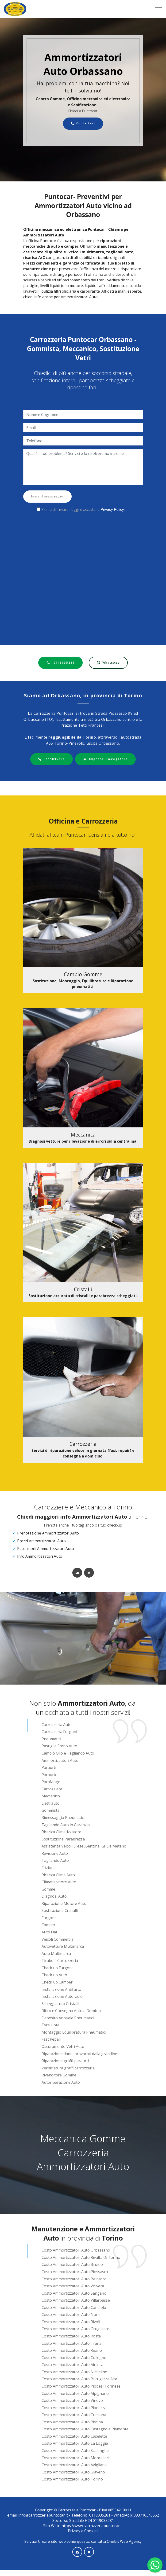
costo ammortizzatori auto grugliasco (75, 2328)
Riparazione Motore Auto (64, 1903)
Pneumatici (51, 1738)
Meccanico (51, 1796)
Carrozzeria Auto (57, 1724)
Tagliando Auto (55, 1860)
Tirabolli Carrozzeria (60, 1960)
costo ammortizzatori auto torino (72, 2479)
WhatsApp (108, 662)
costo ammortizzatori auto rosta (71, 2336)
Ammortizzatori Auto (60, 1760)
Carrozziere (52, 1789)
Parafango (51, 1781)
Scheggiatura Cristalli (60, 2003)
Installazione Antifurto (61, 1989)
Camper (48, 1924)
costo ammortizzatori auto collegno (74, 2357)
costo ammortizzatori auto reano (72, 2350)
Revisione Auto (55, 1853)
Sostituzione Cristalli (60, 1910)
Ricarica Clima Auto (58, 1874)
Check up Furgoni (57, 1967)
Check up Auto (54, 1974)
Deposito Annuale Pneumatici (68, 2017)
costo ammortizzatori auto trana (71, 2343)
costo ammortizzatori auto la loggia (75, 2443)
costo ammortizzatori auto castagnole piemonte (85, 2429)
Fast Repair (51, 2039)
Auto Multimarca (56, 1953)
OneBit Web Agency (124, 2541)
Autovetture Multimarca (63, 1946)
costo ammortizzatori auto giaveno (73, 2472)
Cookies (91, 2530)
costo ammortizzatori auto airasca (72, 2364)
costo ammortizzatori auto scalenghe (75, 2450)
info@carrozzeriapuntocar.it (43, 2515)
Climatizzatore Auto (59, 1881)
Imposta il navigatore (105, 759)
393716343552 (146, 2515)
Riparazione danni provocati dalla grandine (79, 2053)
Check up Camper (57, 1982)
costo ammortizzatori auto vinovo (72, 2400)
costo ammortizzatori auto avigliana (74, 2464)
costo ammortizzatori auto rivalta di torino (81, 2257)
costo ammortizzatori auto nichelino (74, 2371)
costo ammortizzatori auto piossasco (75, 2271)
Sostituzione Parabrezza (63, 1839)
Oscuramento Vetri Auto (63, 2046)
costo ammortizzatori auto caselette (74, 2436)
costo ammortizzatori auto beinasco (74, 2279)
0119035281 (60, 663)
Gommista (50, 1810)
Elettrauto (50, 1803)
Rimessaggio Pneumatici (63, 1817)
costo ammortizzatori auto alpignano (75, 2393)
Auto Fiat (49, 1932)
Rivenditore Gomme (59, 2075)
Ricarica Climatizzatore (61, 1831)
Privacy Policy (112, 510)
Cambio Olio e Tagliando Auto (68, 1753)
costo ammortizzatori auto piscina (72, 2422)
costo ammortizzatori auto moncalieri (75, 2457)
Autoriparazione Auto (61, 2082)
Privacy (74, 2530)
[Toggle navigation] (158, 9)
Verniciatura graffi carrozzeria (68, 2068)
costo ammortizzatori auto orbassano (76, 2250)
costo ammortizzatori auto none (71, 2314)
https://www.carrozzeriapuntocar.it (92, 2525)
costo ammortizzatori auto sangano (74, 2293)
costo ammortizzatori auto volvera (73, 2286)
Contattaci (83, 123)
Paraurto (50, 1774)
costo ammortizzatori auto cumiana (74, 2414)
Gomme (48, 1889)
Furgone (49, 1917)
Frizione (49, 1867)
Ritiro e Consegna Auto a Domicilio (72, 2010)
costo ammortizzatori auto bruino (72, 2264)
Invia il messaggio (47, 496)
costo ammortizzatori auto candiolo (74, 2307)
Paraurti (49, 1767)
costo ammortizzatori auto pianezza (74, 2407)
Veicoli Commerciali (58, 1939)
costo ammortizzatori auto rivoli (71, 2321)
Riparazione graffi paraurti (65, 2060)
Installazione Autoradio (62, 1996)
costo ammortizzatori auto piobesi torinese (81, 2386)
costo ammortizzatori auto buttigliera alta (79, 2378)
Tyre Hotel (51, 2025)
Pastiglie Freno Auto (59, 1745)
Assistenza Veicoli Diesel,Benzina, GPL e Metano (84, 1846)
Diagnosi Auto (54, 1896)
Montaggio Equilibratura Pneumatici (74, 2032)
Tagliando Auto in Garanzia (66, 1824)
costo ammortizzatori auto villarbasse (76, 2300)
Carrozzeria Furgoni (59, 1731)
